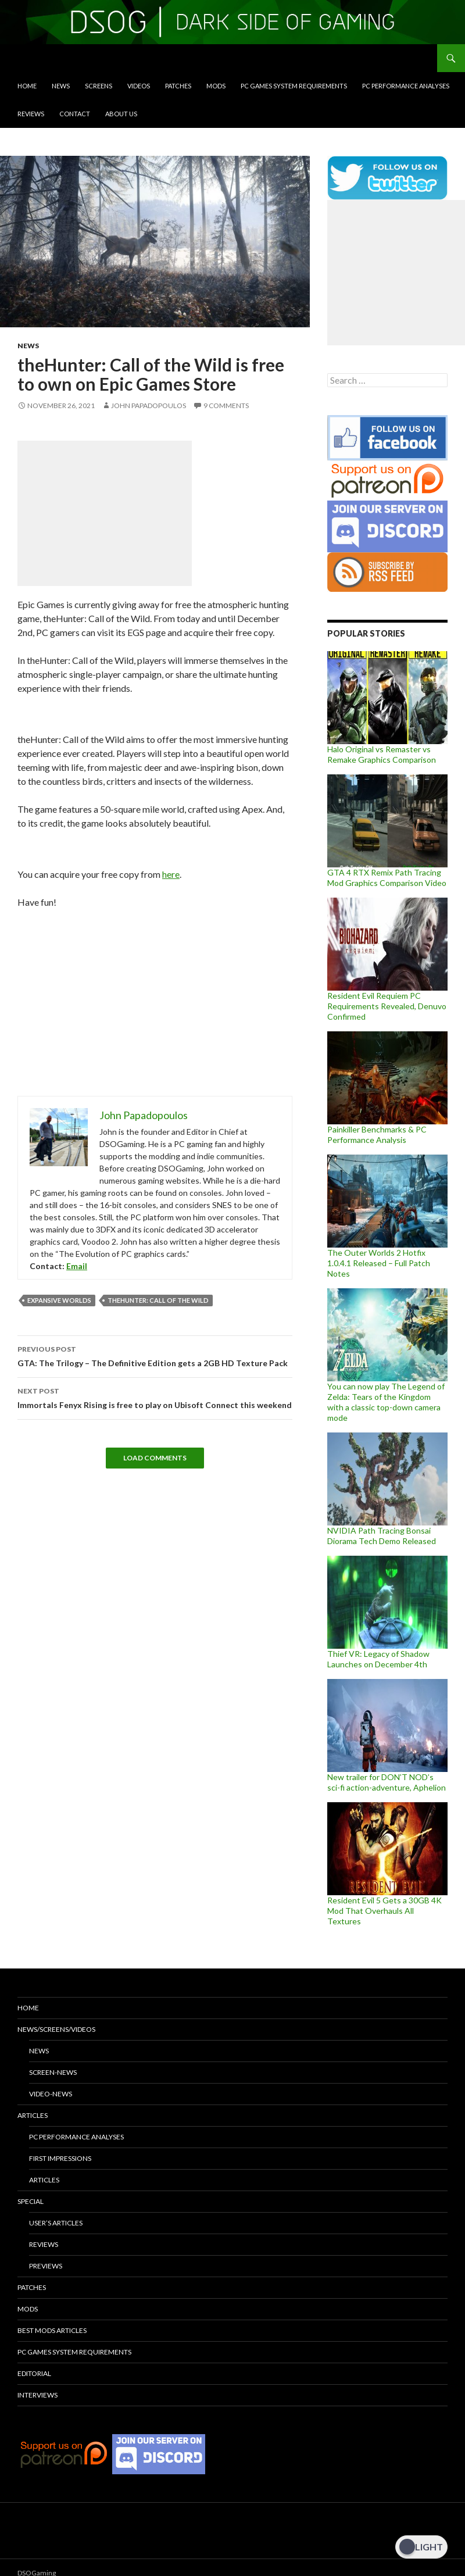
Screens (98, 86)
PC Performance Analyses (405, 86)
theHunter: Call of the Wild (158, 1300)
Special (30, 2201)
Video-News (50, 2093)
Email (76, 1266)
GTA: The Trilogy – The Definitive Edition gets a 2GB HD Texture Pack (154, 1355)
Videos (138, 86)
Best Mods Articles (52, 2330)
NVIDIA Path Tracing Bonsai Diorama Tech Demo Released (381, 1535)
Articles (32, 2115)
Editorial (34, 2373)
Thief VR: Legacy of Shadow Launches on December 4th (378, 1659)
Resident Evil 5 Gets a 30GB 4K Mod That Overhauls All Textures (384, 1910)
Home (27, 86)
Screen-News (53, 2072)
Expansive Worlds (59, 1300)
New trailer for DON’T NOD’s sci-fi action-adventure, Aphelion (386, 1782)
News (61, 86)
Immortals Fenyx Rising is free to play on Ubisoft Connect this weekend (154, 1397)
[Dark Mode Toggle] (421, 2547)
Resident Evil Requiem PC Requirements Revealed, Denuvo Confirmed (386, 1006)
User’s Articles (56, 2222)
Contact (74, 113)
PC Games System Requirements (294, 86)
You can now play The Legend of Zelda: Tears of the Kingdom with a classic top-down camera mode (386, 1402)
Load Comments (155, 1457)
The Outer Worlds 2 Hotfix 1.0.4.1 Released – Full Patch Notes (378, 1263)
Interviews (37, 2395)
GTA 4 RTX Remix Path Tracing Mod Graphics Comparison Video (386, 877)
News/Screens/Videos (56, 2029)
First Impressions (60, 2158)
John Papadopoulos (148, 405)
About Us (121, 113)
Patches (178, 86)
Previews (45, 2265)
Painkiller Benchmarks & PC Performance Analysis (377, 1134)
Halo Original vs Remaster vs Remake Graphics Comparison (381, 754)
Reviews (30, 113)
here (171, 874)
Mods (216, 86)
